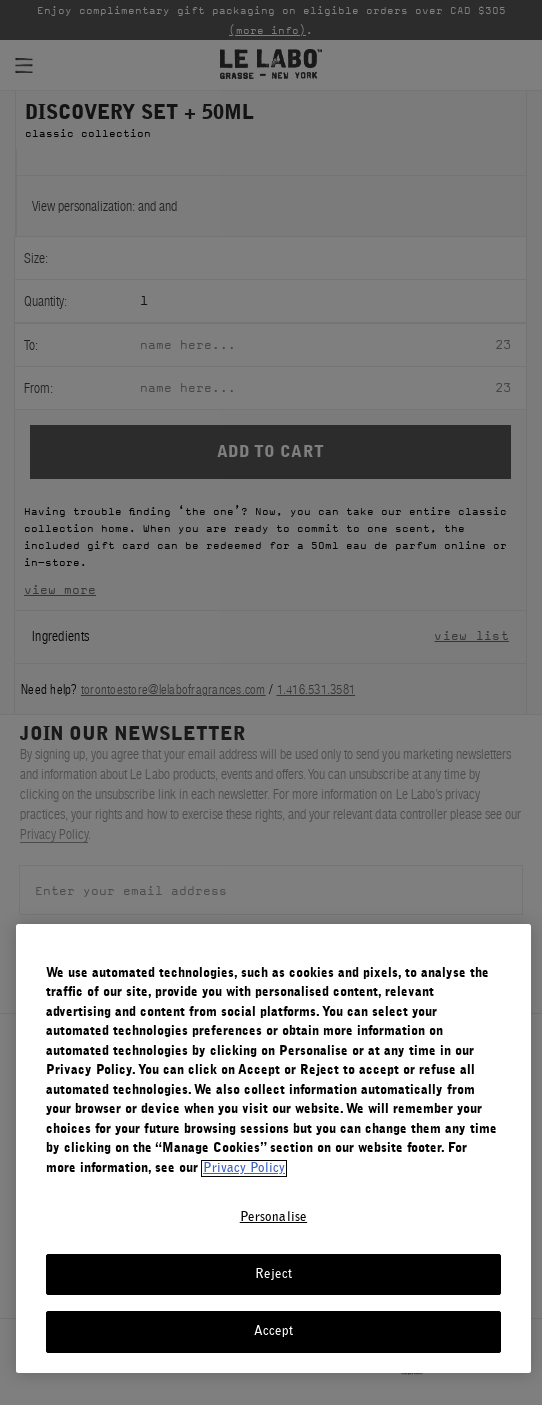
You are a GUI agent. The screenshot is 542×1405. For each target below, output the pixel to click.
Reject (274, 1274)
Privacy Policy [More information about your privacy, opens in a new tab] (244, 1168)
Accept (274, 1331)
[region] (273, 1149)
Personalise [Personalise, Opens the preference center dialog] (273, 1217)
